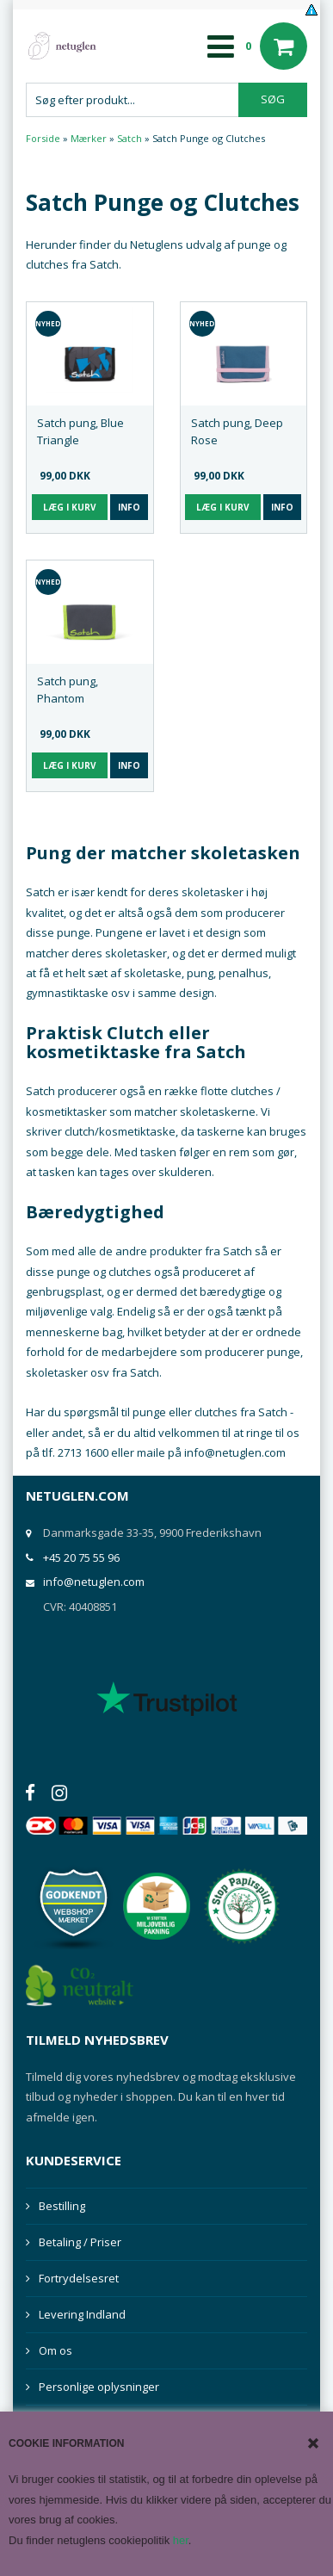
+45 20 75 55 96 (81, 1557)
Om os (55, 2350)
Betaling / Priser (80, 2242)
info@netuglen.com (94, 1581)
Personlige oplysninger (99, 2386)
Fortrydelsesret (79, 2278)
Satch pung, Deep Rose (237, 431)
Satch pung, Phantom (67, 689)
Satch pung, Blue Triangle (80, 431)
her (180, 2540)
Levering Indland (82, 2314)
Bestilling (62, 2206)
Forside (43, 138)
